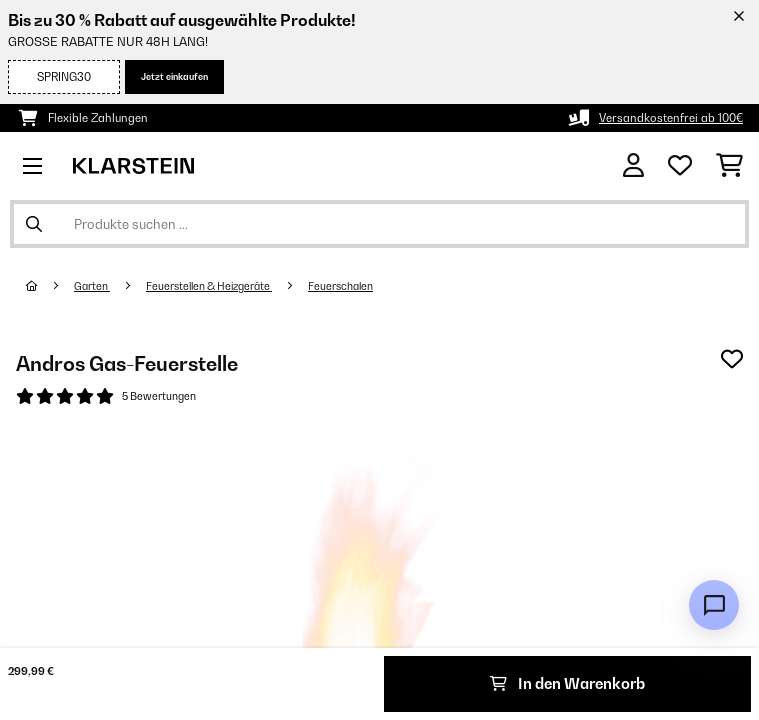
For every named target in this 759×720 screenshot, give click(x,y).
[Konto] (633, 165)
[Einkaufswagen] (729, 166)
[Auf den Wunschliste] (732, 359)
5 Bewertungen (159, 396)
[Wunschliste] (680, 166)
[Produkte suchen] (379, 224)
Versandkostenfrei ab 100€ (671, 118)
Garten (92, 286)
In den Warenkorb (567, 683)
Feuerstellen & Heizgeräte (209, 286)
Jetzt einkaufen (174, 76)
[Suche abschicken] (34, 224)
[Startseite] (50, 286)
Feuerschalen (340, 286)
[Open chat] (714, 605)
